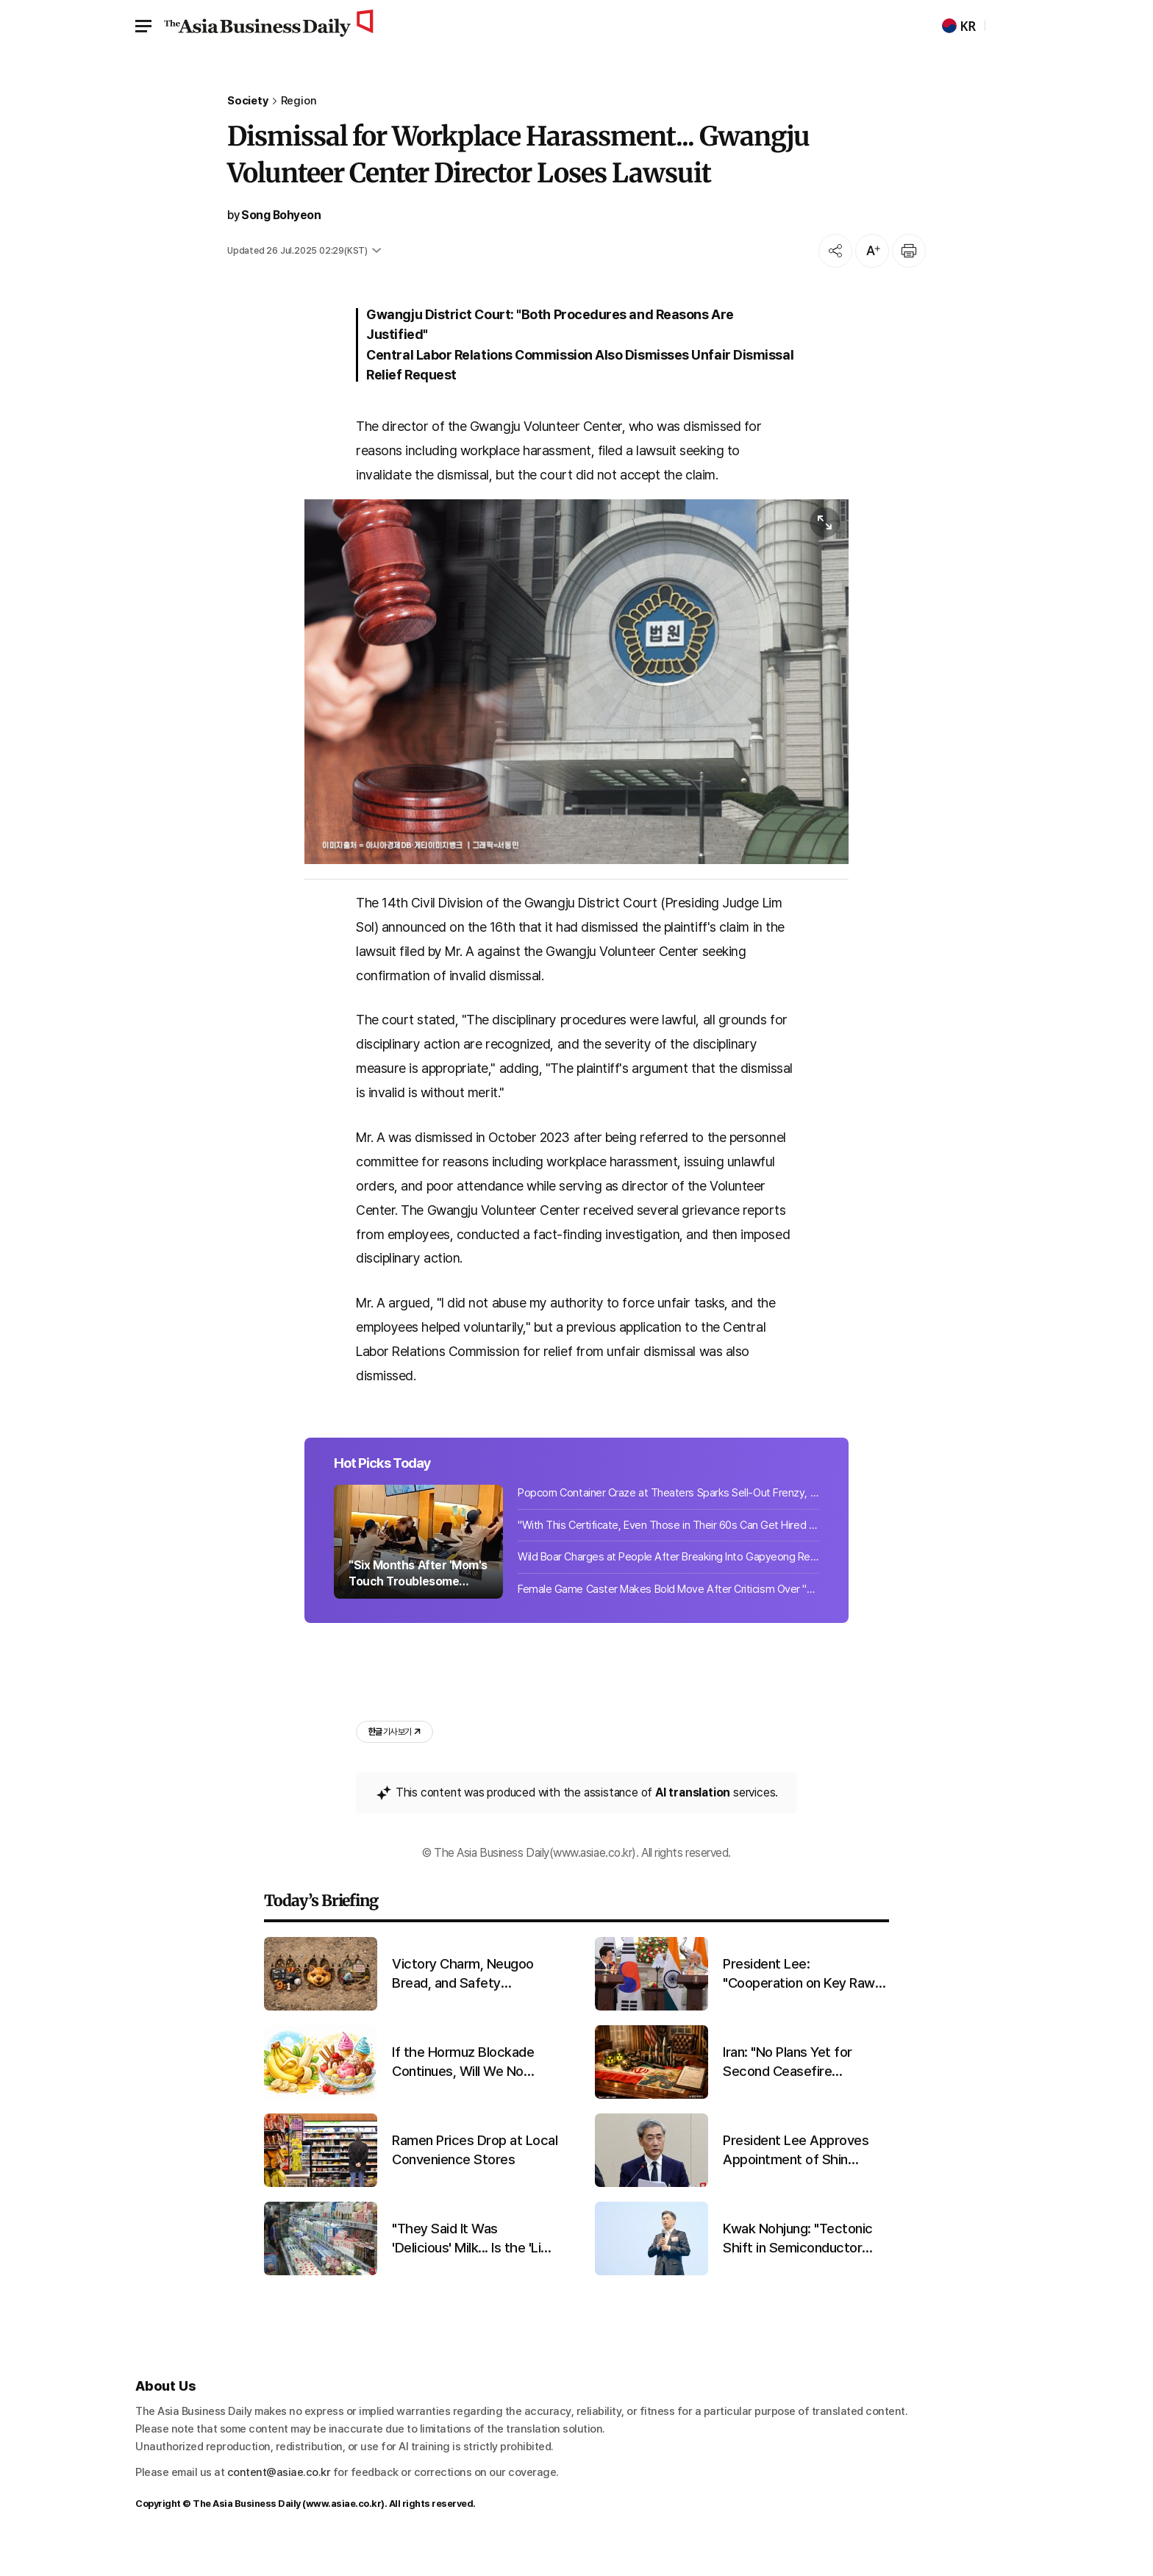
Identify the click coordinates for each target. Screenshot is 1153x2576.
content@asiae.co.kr (279, 2499)
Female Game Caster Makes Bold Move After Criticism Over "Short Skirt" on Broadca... (668, 1614)
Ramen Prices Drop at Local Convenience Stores (474, 2177)
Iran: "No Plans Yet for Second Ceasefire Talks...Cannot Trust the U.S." (795, 2090)
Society (247, 101)
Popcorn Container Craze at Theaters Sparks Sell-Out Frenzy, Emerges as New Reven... (668, 1517)
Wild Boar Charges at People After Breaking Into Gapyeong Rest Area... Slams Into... (668, 1581)
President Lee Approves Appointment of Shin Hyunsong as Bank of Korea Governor (805, 2178)
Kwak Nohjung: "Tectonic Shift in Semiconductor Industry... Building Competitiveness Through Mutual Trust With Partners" (802, 2266)
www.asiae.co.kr (344, 2530)
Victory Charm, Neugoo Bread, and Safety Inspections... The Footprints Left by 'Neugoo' (474, 2002)
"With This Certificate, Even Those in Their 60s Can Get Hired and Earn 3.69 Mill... (668, 1550)
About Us (165, 2414)
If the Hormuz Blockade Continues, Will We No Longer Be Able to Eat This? (463, 2090)
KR (959, 26)
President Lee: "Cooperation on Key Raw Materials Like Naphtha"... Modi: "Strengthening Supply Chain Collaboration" (805, 2002)
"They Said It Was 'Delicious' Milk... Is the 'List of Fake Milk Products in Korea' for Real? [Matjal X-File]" (472, 2266)
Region (299, 101)
